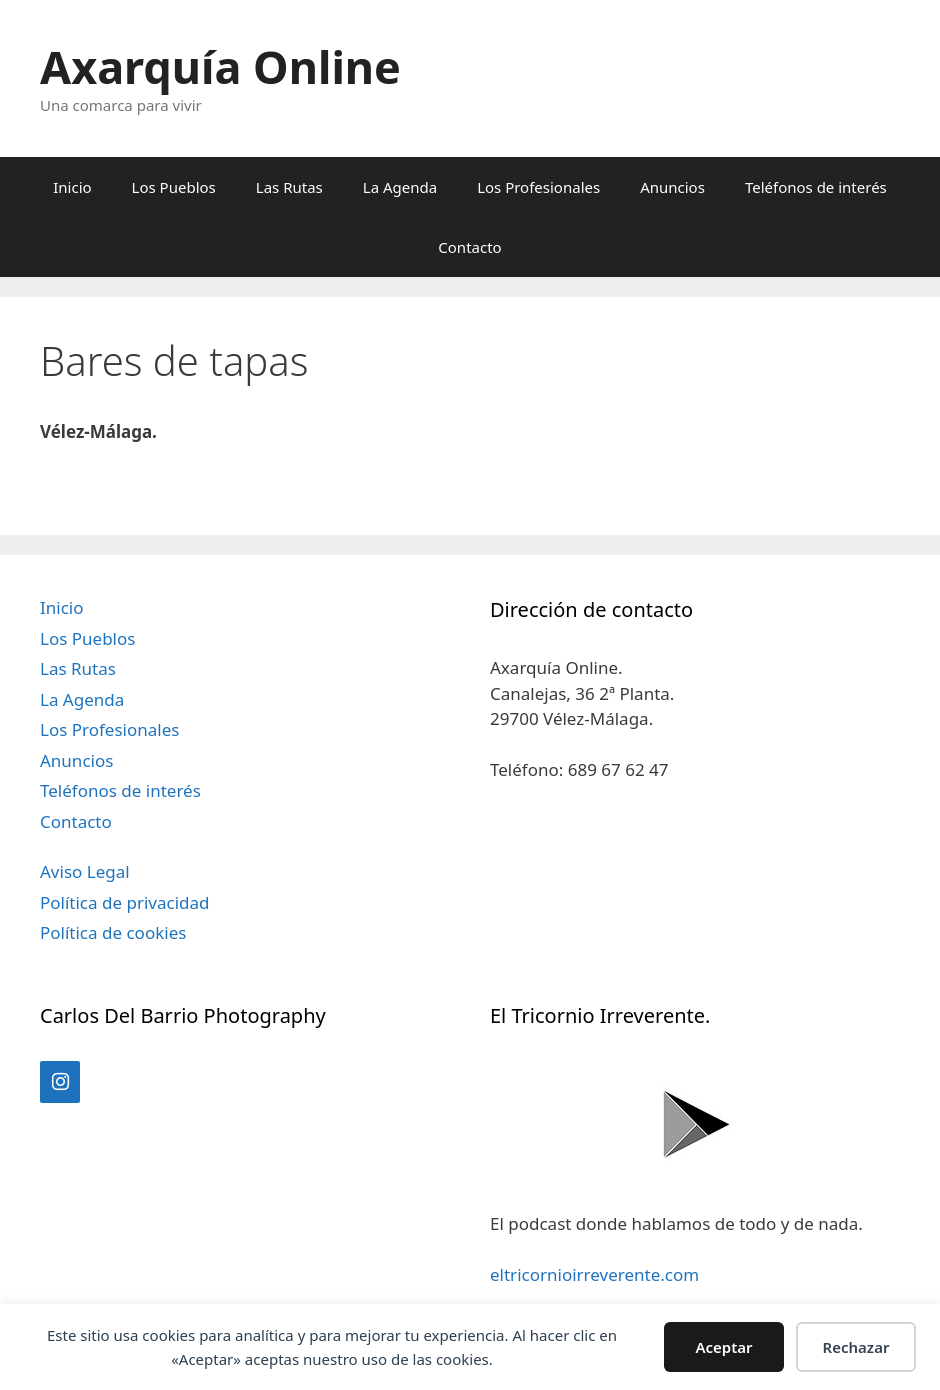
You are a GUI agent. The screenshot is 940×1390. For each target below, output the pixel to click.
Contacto (469, 247)
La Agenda (400, 187)
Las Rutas (289, 187)
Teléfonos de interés (816, 187)
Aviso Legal (85, 871)
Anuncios (672, 187)
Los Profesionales (538, 187)
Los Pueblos (174, 187)
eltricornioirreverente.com (594, 1274)
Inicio (72, 187)
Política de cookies (113, 932)
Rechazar (856, 1347)
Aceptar (723, 1347)
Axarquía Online (220, 66)
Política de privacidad (124, 902)
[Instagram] (60, 1082)
